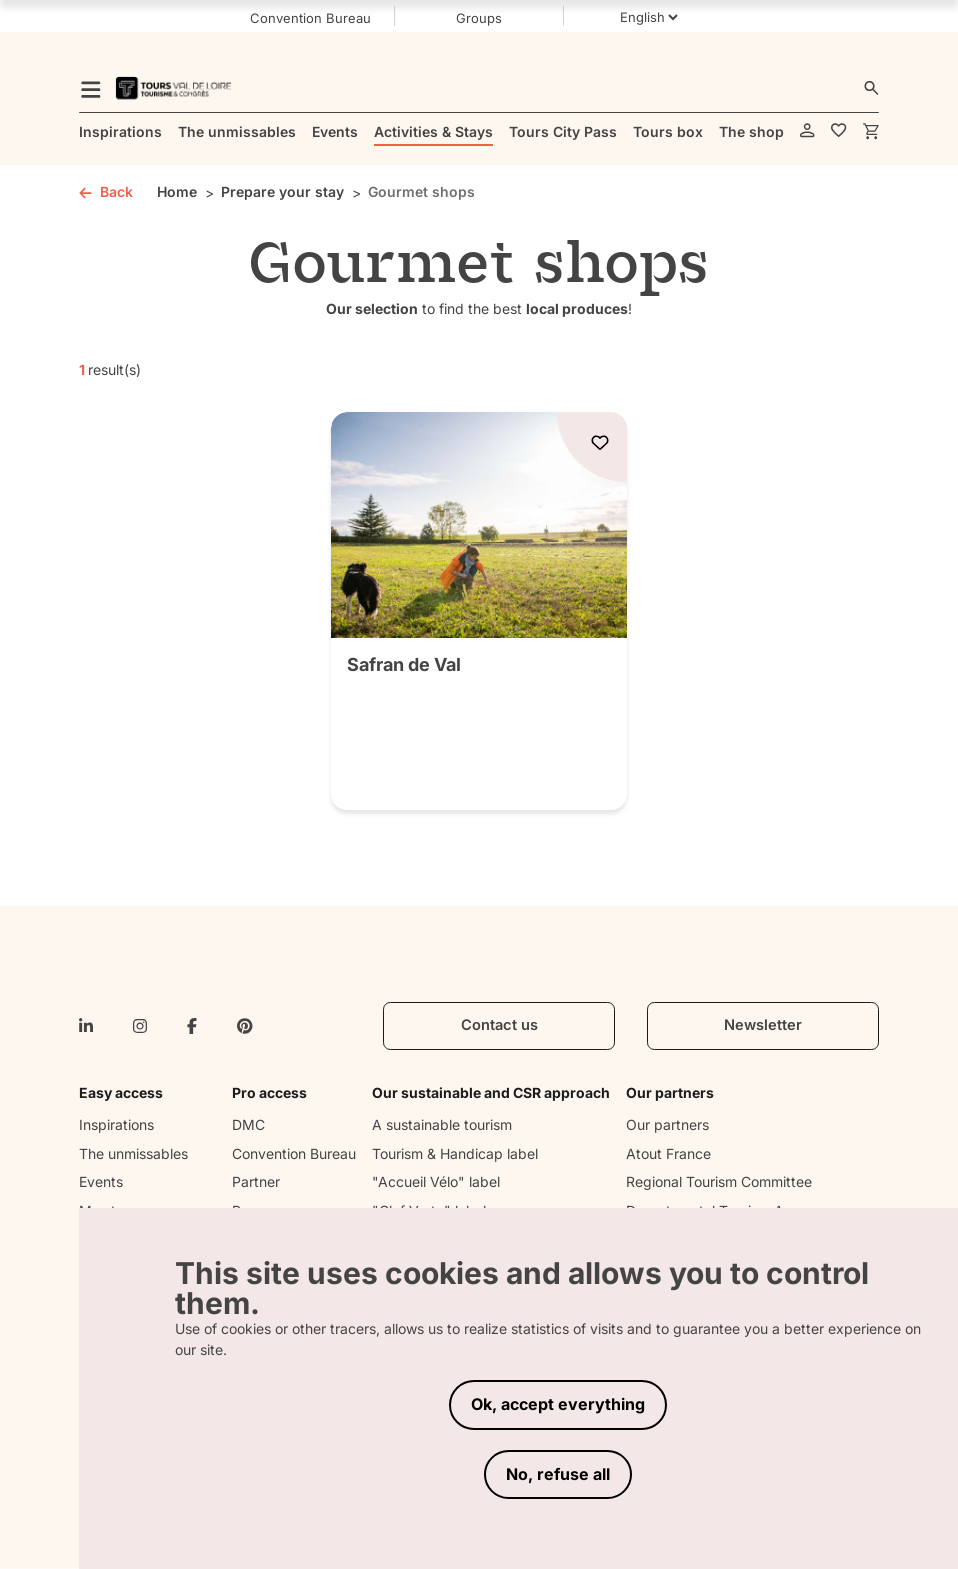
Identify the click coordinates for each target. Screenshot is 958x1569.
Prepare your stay (282, 191)
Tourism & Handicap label (455, 1153)
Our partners (667, 1124)
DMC (248, 1124)
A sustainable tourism (442, 1124)
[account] (807, 131)
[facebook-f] (192, 1026)
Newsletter (763, 1025)
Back (106, 191)
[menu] (91, 88)
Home (177, 191)
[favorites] (839, 131)
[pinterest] (245, 1026)
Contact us (499, 1025)
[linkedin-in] (86, 1026)
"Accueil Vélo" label (436, 1181)
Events (101, 1181)
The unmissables (133, 1153)
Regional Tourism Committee (719, 1181)
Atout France (668, 1153)
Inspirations (116, 1124)
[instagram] (140, 1026)
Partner (256, 1181)
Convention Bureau (294, 1153)
